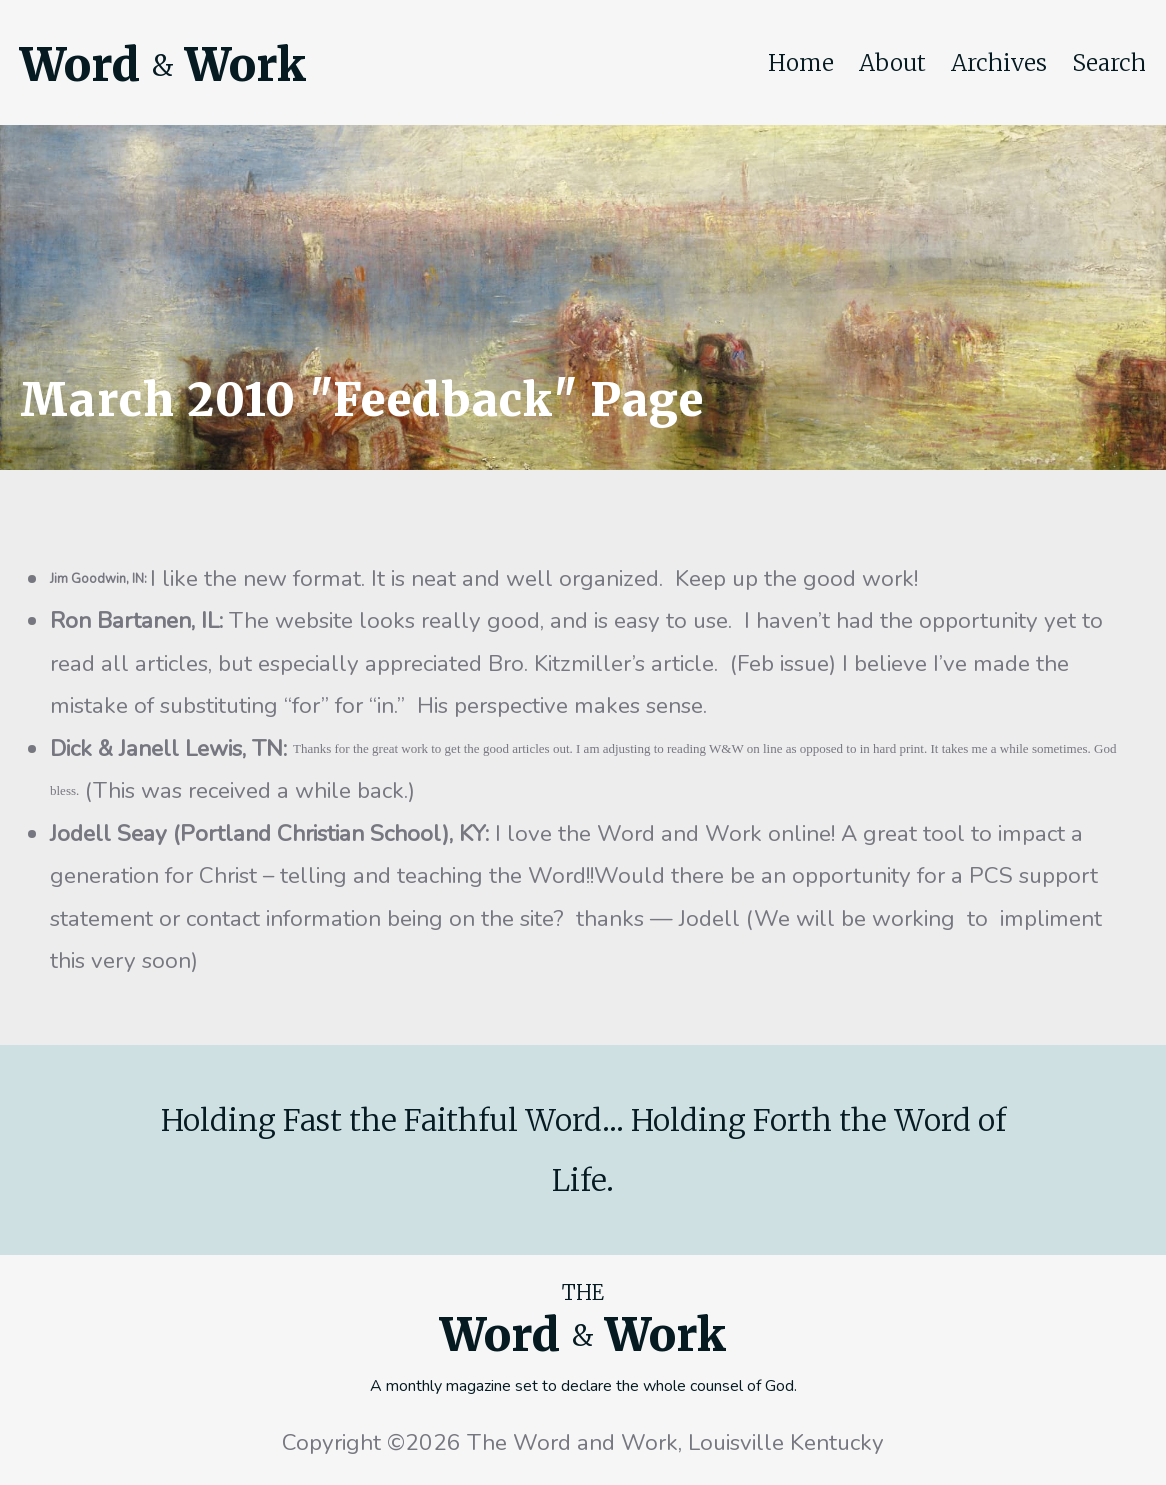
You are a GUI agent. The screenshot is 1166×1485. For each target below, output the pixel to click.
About (892, 63)
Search (1109, 63)
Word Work (163, 65)
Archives (999, 63)
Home (801, 63)
